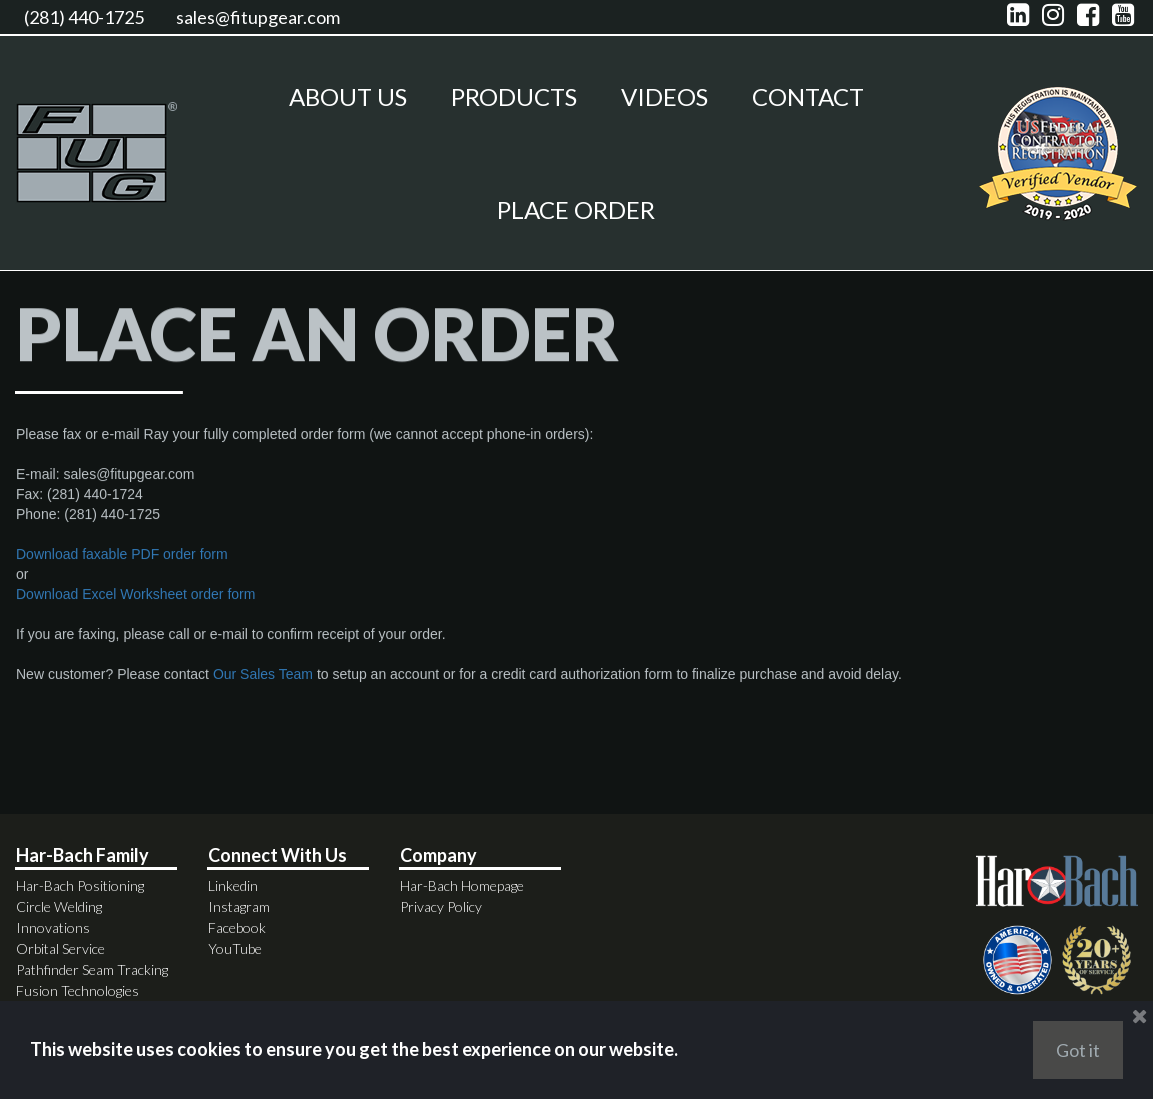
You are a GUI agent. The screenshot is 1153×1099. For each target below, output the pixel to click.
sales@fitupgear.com (258, 17)
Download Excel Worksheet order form (135, 609)
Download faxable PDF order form (122, 569)
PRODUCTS (514, 96)
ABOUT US (348, 96)
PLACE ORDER (576, 209)
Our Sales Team (263, 689)
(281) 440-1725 (84, 17)
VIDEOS (664, 96)
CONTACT (808, 96)
